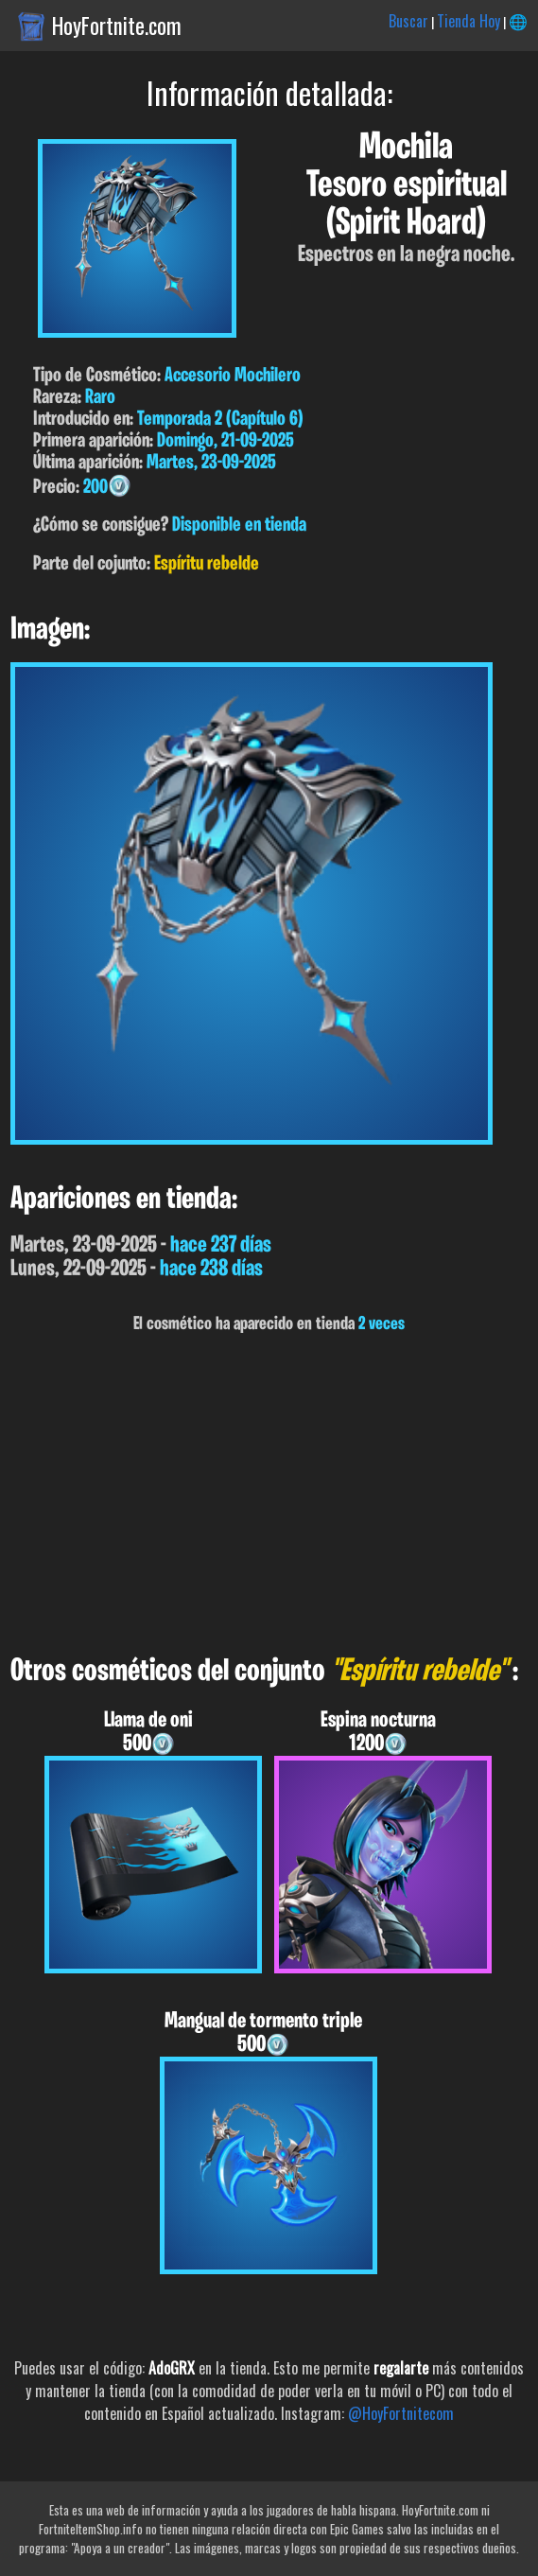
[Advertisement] (269, 1494)
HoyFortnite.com (117, 25)
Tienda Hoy (468, 20)
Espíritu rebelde (206, 564)
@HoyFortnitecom (401, 2413)
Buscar (408, 20)
